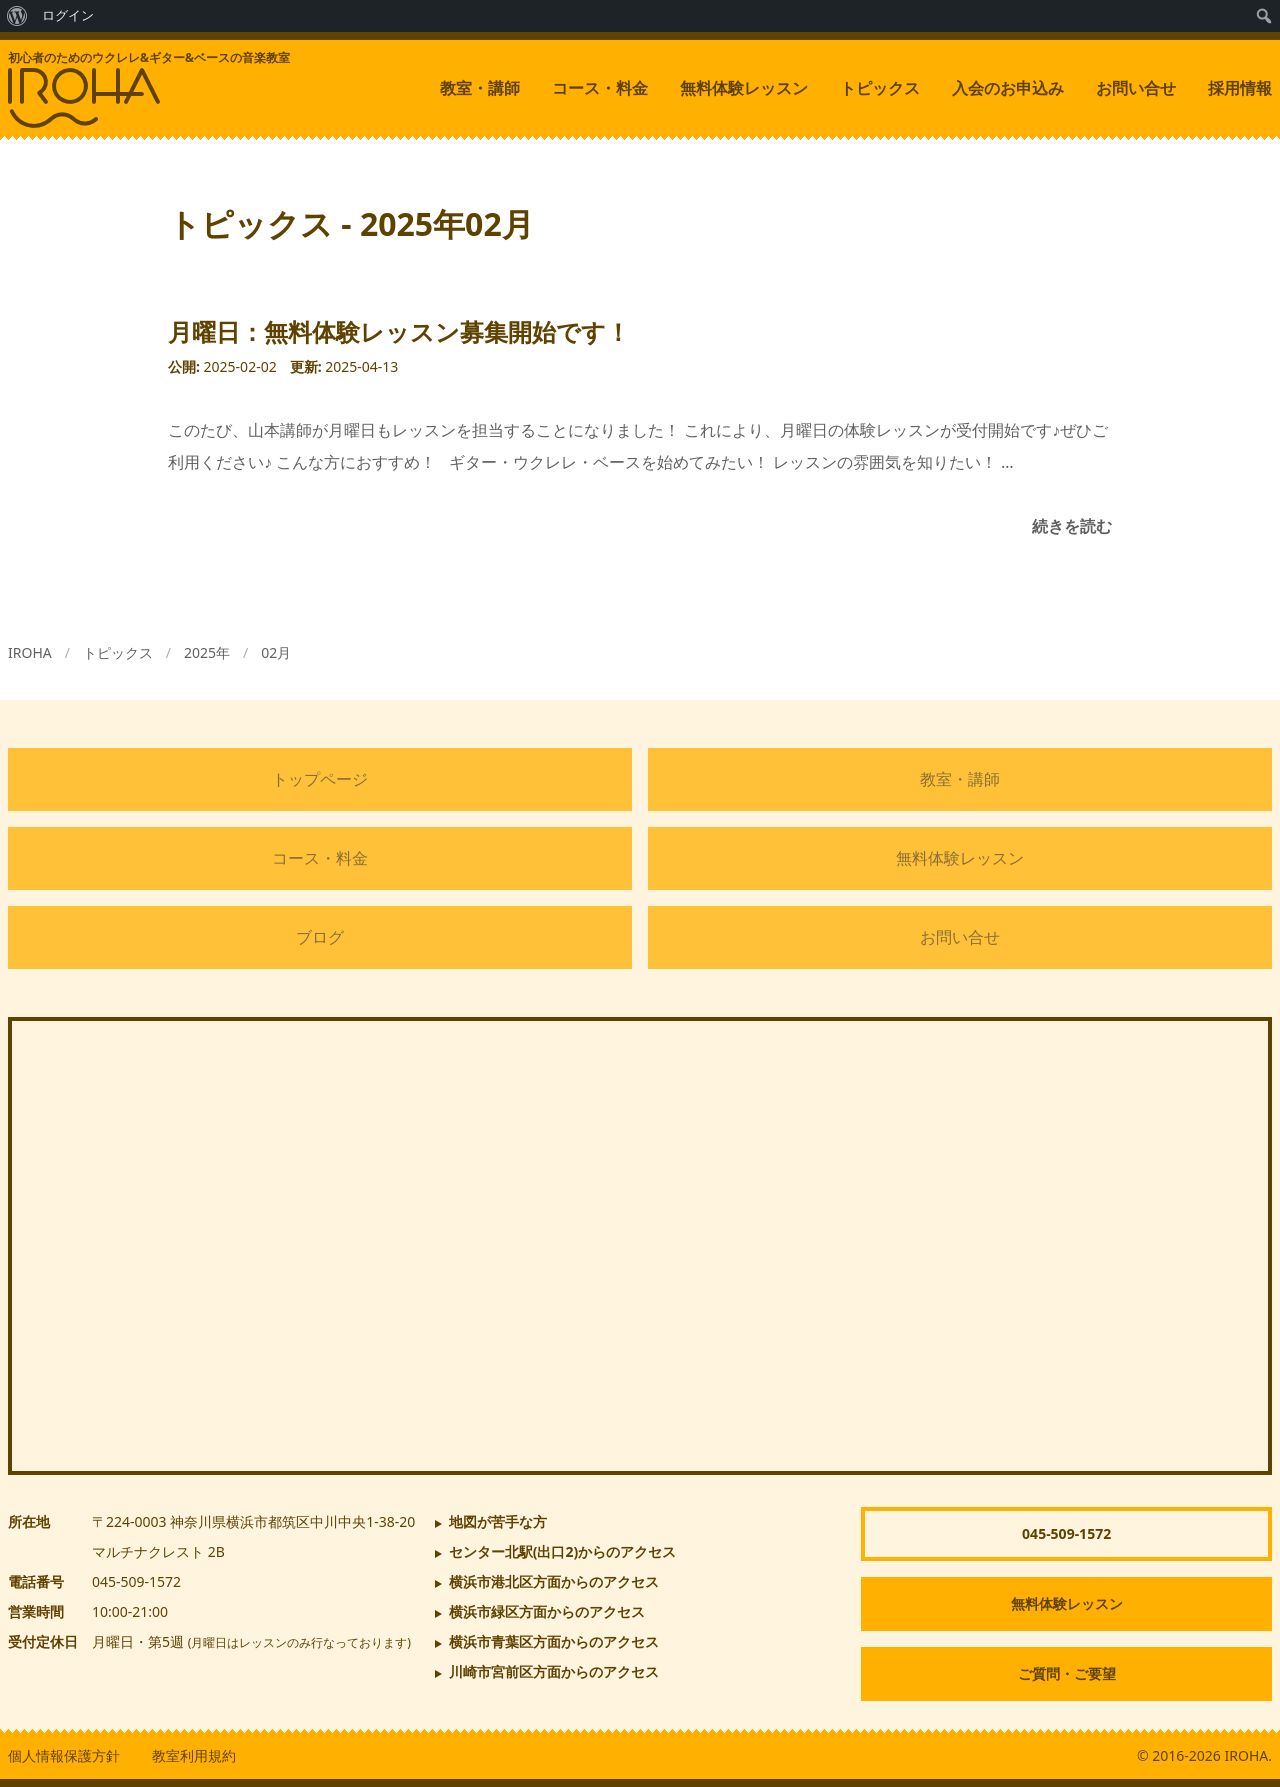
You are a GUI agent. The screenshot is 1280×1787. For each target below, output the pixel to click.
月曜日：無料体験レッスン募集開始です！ (399, 331)
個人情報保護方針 (64, 1755)
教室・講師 (480, 88)
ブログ (320, 937)
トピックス (880, 88)
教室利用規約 (194, 1755)
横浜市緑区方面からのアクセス (547, 1611)
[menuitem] (17, 16)
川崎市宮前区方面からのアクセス (554, 1671)
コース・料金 (600, 88)
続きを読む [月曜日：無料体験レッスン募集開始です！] (1072, 526)
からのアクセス (563, 1551)
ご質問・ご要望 (1067, 1673)
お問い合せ (1136, 88)
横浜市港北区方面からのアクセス (554, 1581)
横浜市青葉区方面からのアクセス (554, 1641)
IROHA (30, 652)
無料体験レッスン (744, 88)
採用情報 (1240, 88)
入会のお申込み (1008, 88)
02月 (276, 652)
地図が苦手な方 (498, 1521)
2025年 (207, 652)
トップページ (320, 779)
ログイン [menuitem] (68, 15)
